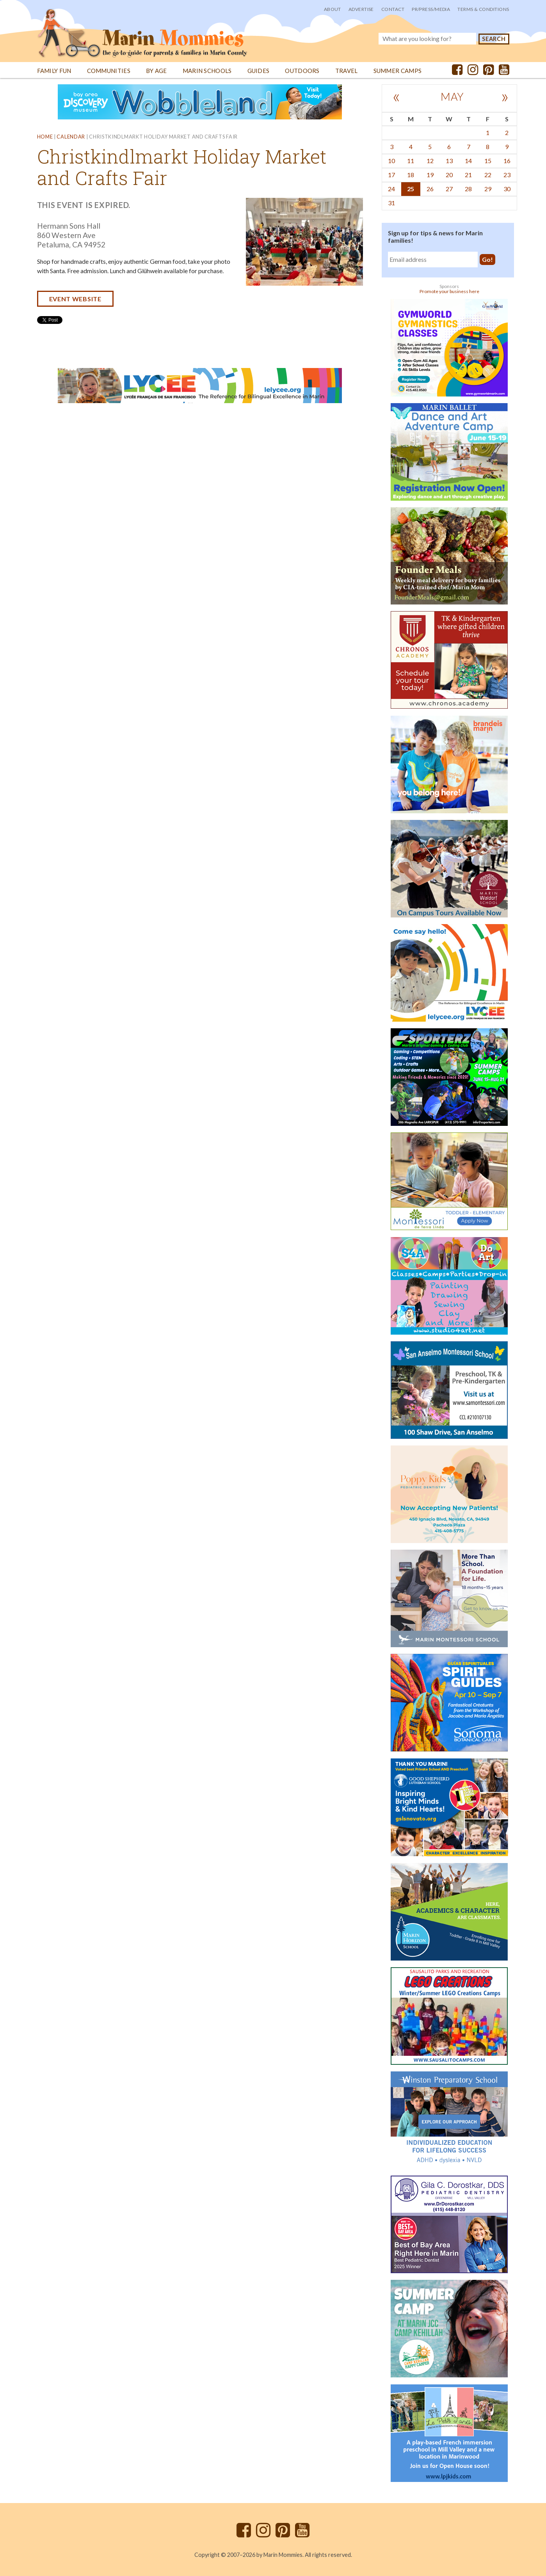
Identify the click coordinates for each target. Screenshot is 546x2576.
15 (487, 160)
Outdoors (302, 71)
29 (487, 188)
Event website (75, 298)
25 (410, 188)
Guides (258, 71)
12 (430, 160)
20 (449, 174)
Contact (392, 9)
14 (468, 160)
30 (506, 188)
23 (506, 174)
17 (391, 174)
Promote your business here (449, 291)
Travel (346, 71)
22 (487, 174)
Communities (108, 71)
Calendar (71, 136)
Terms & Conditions (483, 9)
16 (506, 160)
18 (410, 174)
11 (410, 160)
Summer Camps (397, 71)
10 (391, 160)
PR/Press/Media (431, 9)
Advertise (361, 9)
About (332, 9)
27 (449, 188)
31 (391, 202)
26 (430, 188)
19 (430, 174)
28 (468, 188)
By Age (156, 71)
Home (45, 136)
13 (449, 160)
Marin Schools (207, 71)
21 (468, 174)
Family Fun (54, 71)
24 (391, 188)
